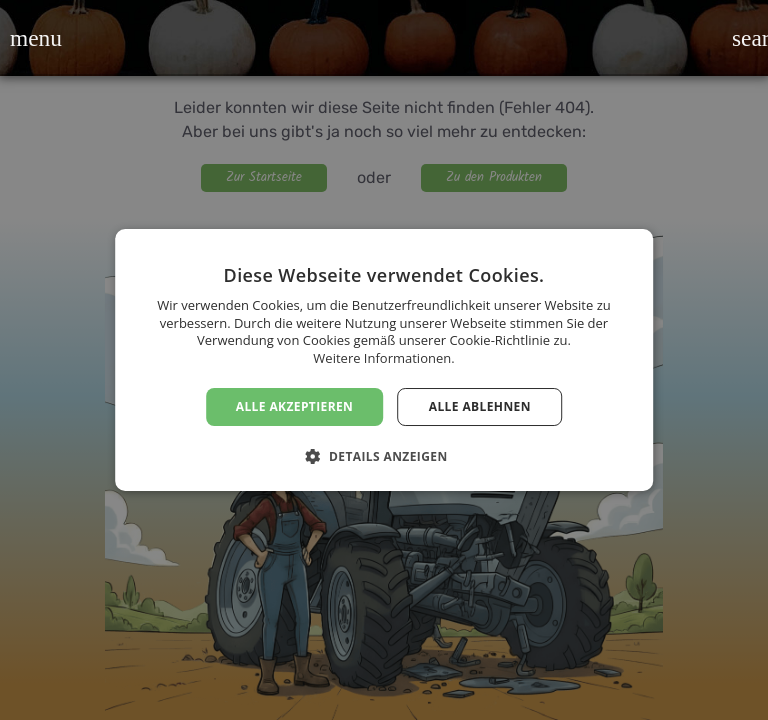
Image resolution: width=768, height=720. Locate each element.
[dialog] (384, 360)
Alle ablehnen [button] (480, 406)
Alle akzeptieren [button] (295, 406)
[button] (23, 38)
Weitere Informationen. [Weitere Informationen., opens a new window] (383, 358)
